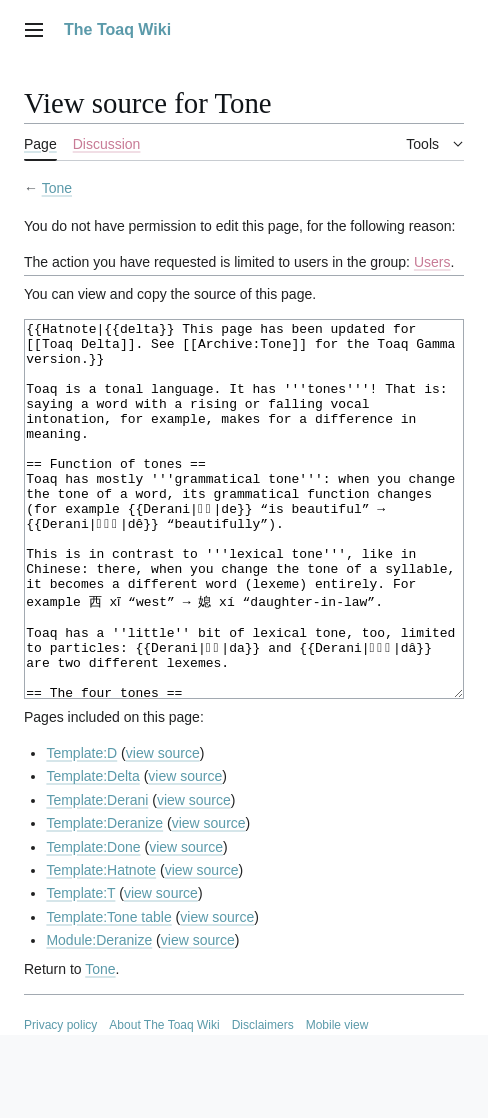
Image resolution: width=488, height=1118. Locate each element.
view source (163, 828)
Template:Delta (92, 851)
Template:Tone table (108, 992)
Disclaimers (263, 1100)
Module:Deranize (99, 1015)
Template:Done (93, 922)
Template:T (80, 968)
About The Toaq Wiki (164, 1100)
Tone (57, 188)
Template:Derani (97, 875)
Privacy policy (60, 1100)
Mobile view (337, 1100)
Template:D (81, 828)
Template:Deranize (104, 898)
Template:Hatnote (101, 945)
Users (432, 262)
